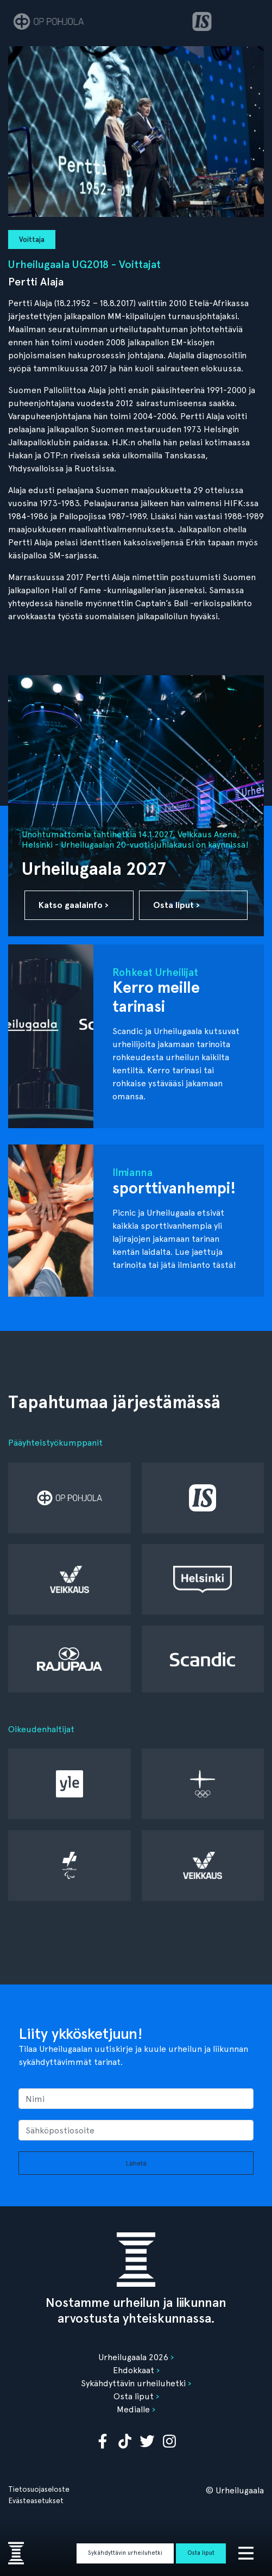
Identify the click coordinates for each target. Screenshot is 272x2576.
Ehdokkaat (133, 2370)
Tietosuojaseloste (38, 2489)
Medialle (133, 2409)
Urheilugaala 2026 (133, 2357)
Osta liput (200, 2552)
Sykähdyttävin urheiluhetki (125, 2552)
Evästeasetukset (36, 2500)
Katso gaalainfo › (74, 905)
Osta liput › (176, 905)
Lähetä (136, 2163)
